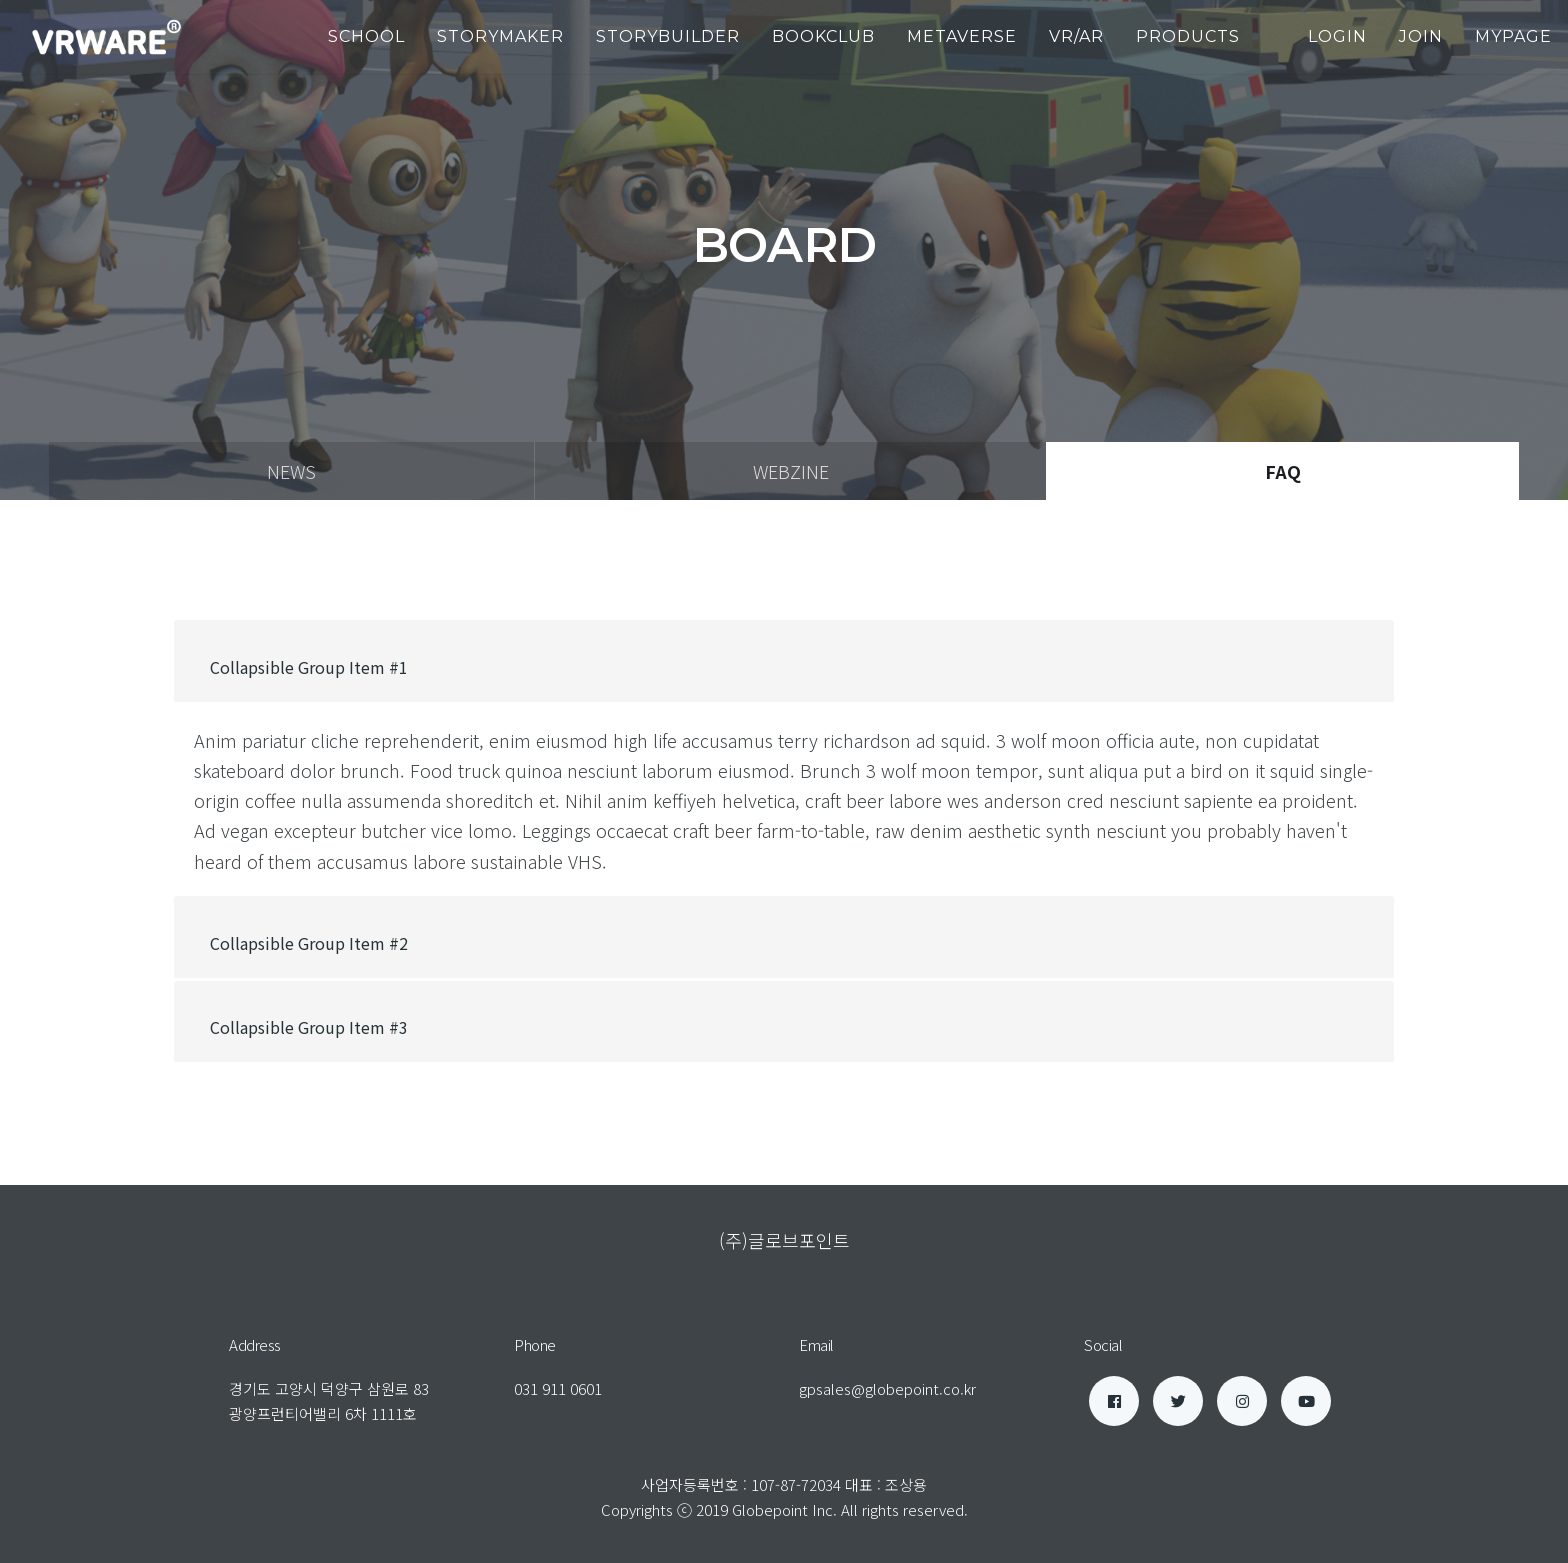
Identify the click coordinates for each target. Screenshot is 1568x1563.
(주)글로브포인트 (784, 1240)
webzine (791, 471)
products (1188, 36)
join (1421, 36)
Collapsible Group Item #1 (309, 667)
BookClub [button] (823, 36)
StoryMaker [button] (500, 36)
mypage (1513, 36)
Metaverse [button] (962, 36)
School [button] (366, 36)
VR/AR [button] (1076, 36)
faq (1283, 471)
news (291, 471)
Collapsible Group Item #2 (309, 943)
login (1337, 36)
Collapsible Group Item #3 (309, 1027)
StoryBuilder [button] (668, 36)
